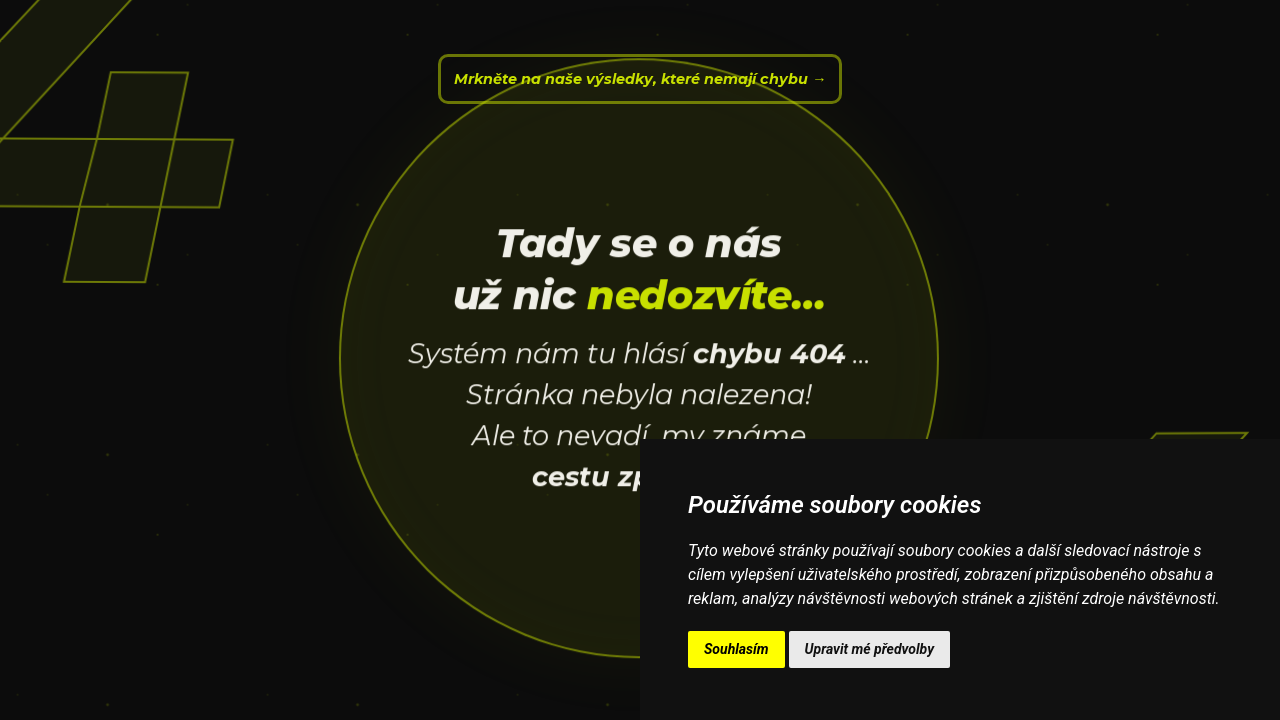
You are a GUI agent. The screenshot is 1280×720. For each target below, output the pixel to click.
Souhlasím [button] (736, 649)
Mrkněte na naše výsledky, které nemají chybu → (640, 79)
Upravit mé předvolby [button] (869, 649)
